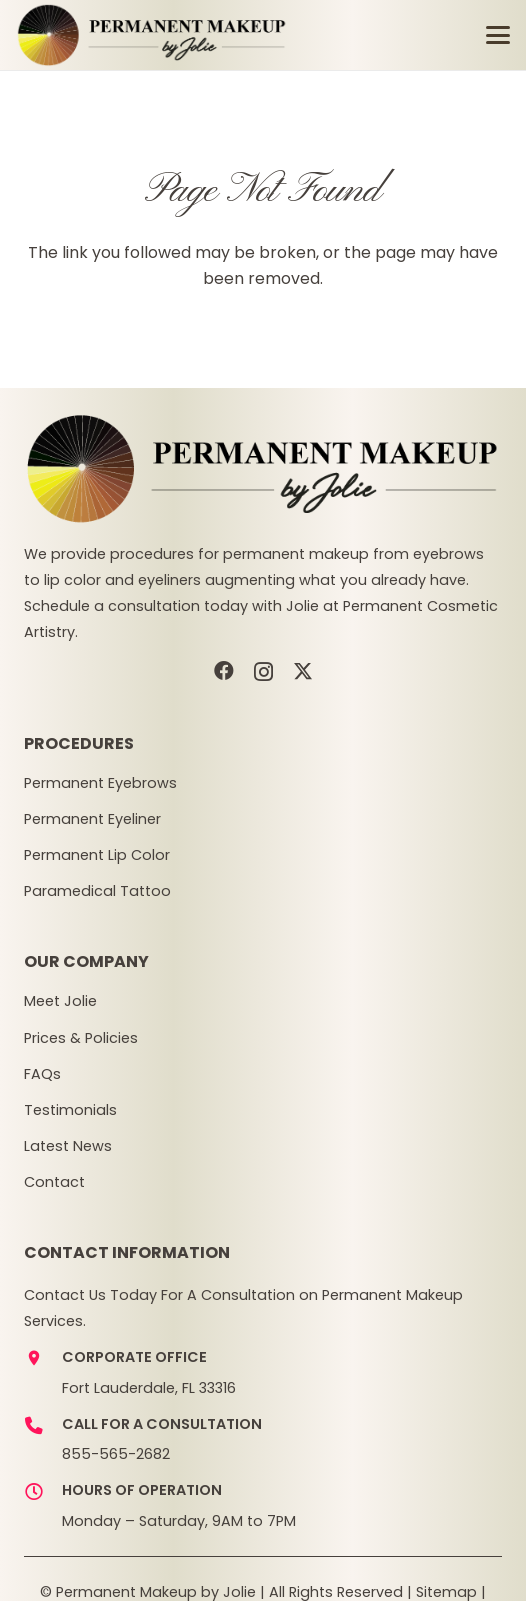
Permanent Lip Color (97, 855)
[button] (498, 35)
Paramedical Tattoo (97, 891)
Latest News (68, 1146)
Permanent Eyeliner (92, 819)
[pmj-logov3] (152, 35)
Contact (54, 1182)
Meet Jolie (60, 1001)
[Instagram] (263, 672)
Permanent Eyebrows (100, 783)
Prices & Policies (81, 1038)
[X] (303, 671)
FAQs (42, 1074)
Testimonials (70, 1110)
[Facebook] (224, 671)
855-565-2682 (116, 1454)
